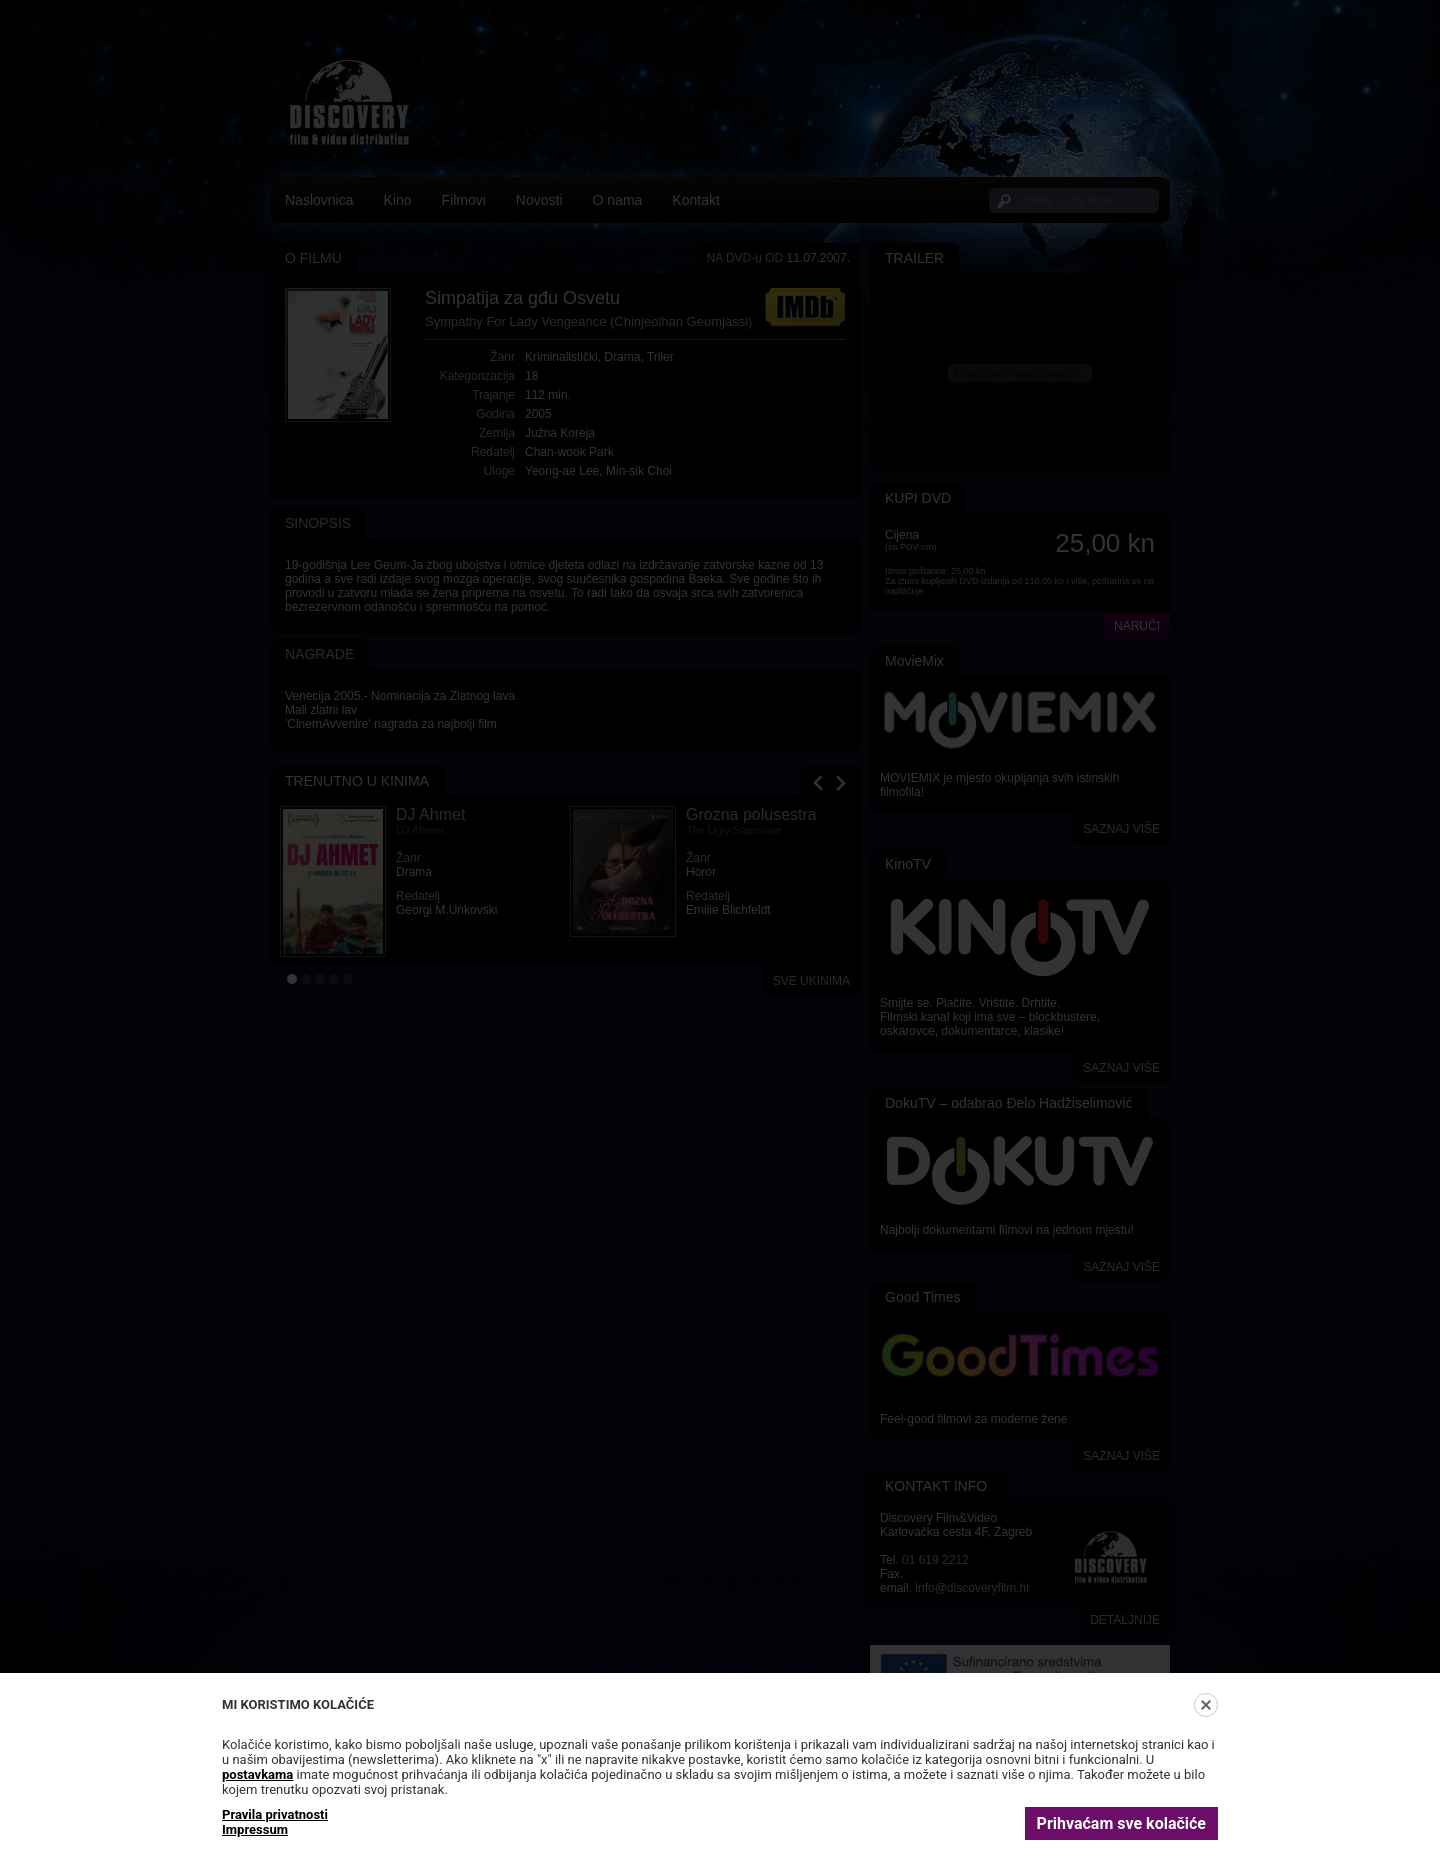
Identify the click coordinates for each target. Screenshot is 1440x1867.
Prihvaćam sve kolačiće (1121, 1823)
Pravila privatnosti (275, 1814)
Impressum (255, 1829)
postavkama (257, 1774)
